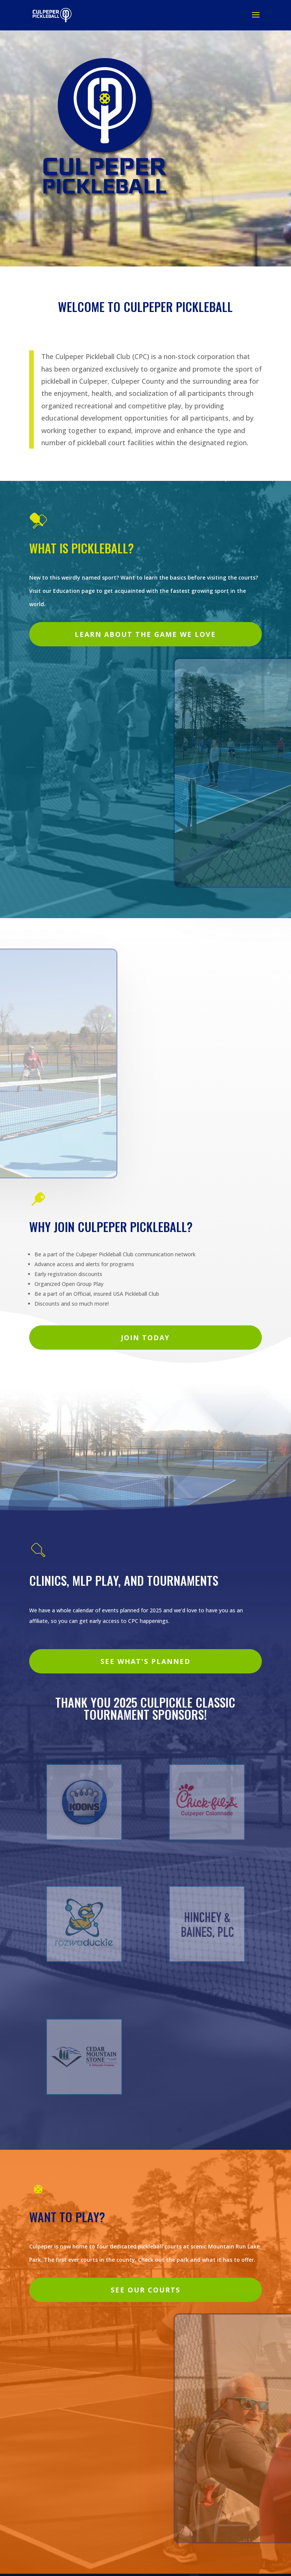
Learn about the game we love (145, 634)
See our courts (145, 2289)
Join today (145, 1337)
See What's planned (145, 1661)
